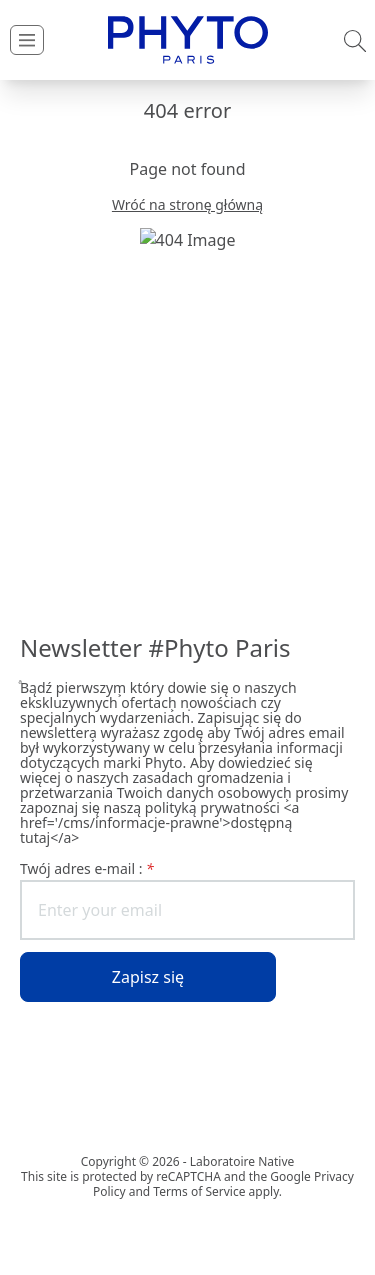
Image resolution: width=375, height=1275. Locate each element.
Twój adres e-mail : (87, 868)
